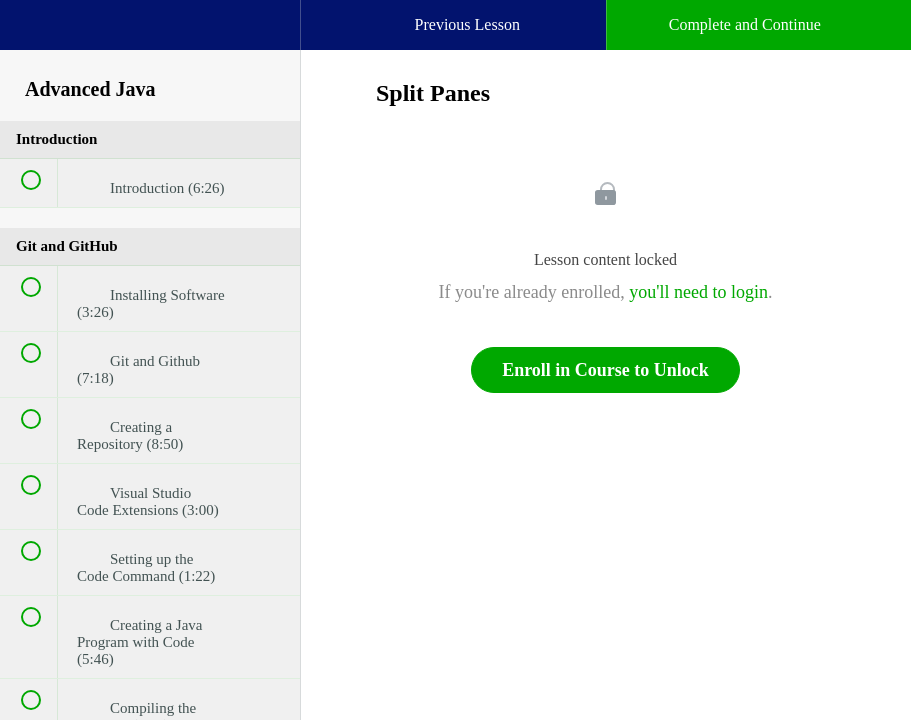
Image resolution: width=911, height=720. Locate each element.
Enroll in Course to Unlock (605, 370)
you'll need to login (698, 292)
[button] (35, 35)
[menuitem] (150, 45)
